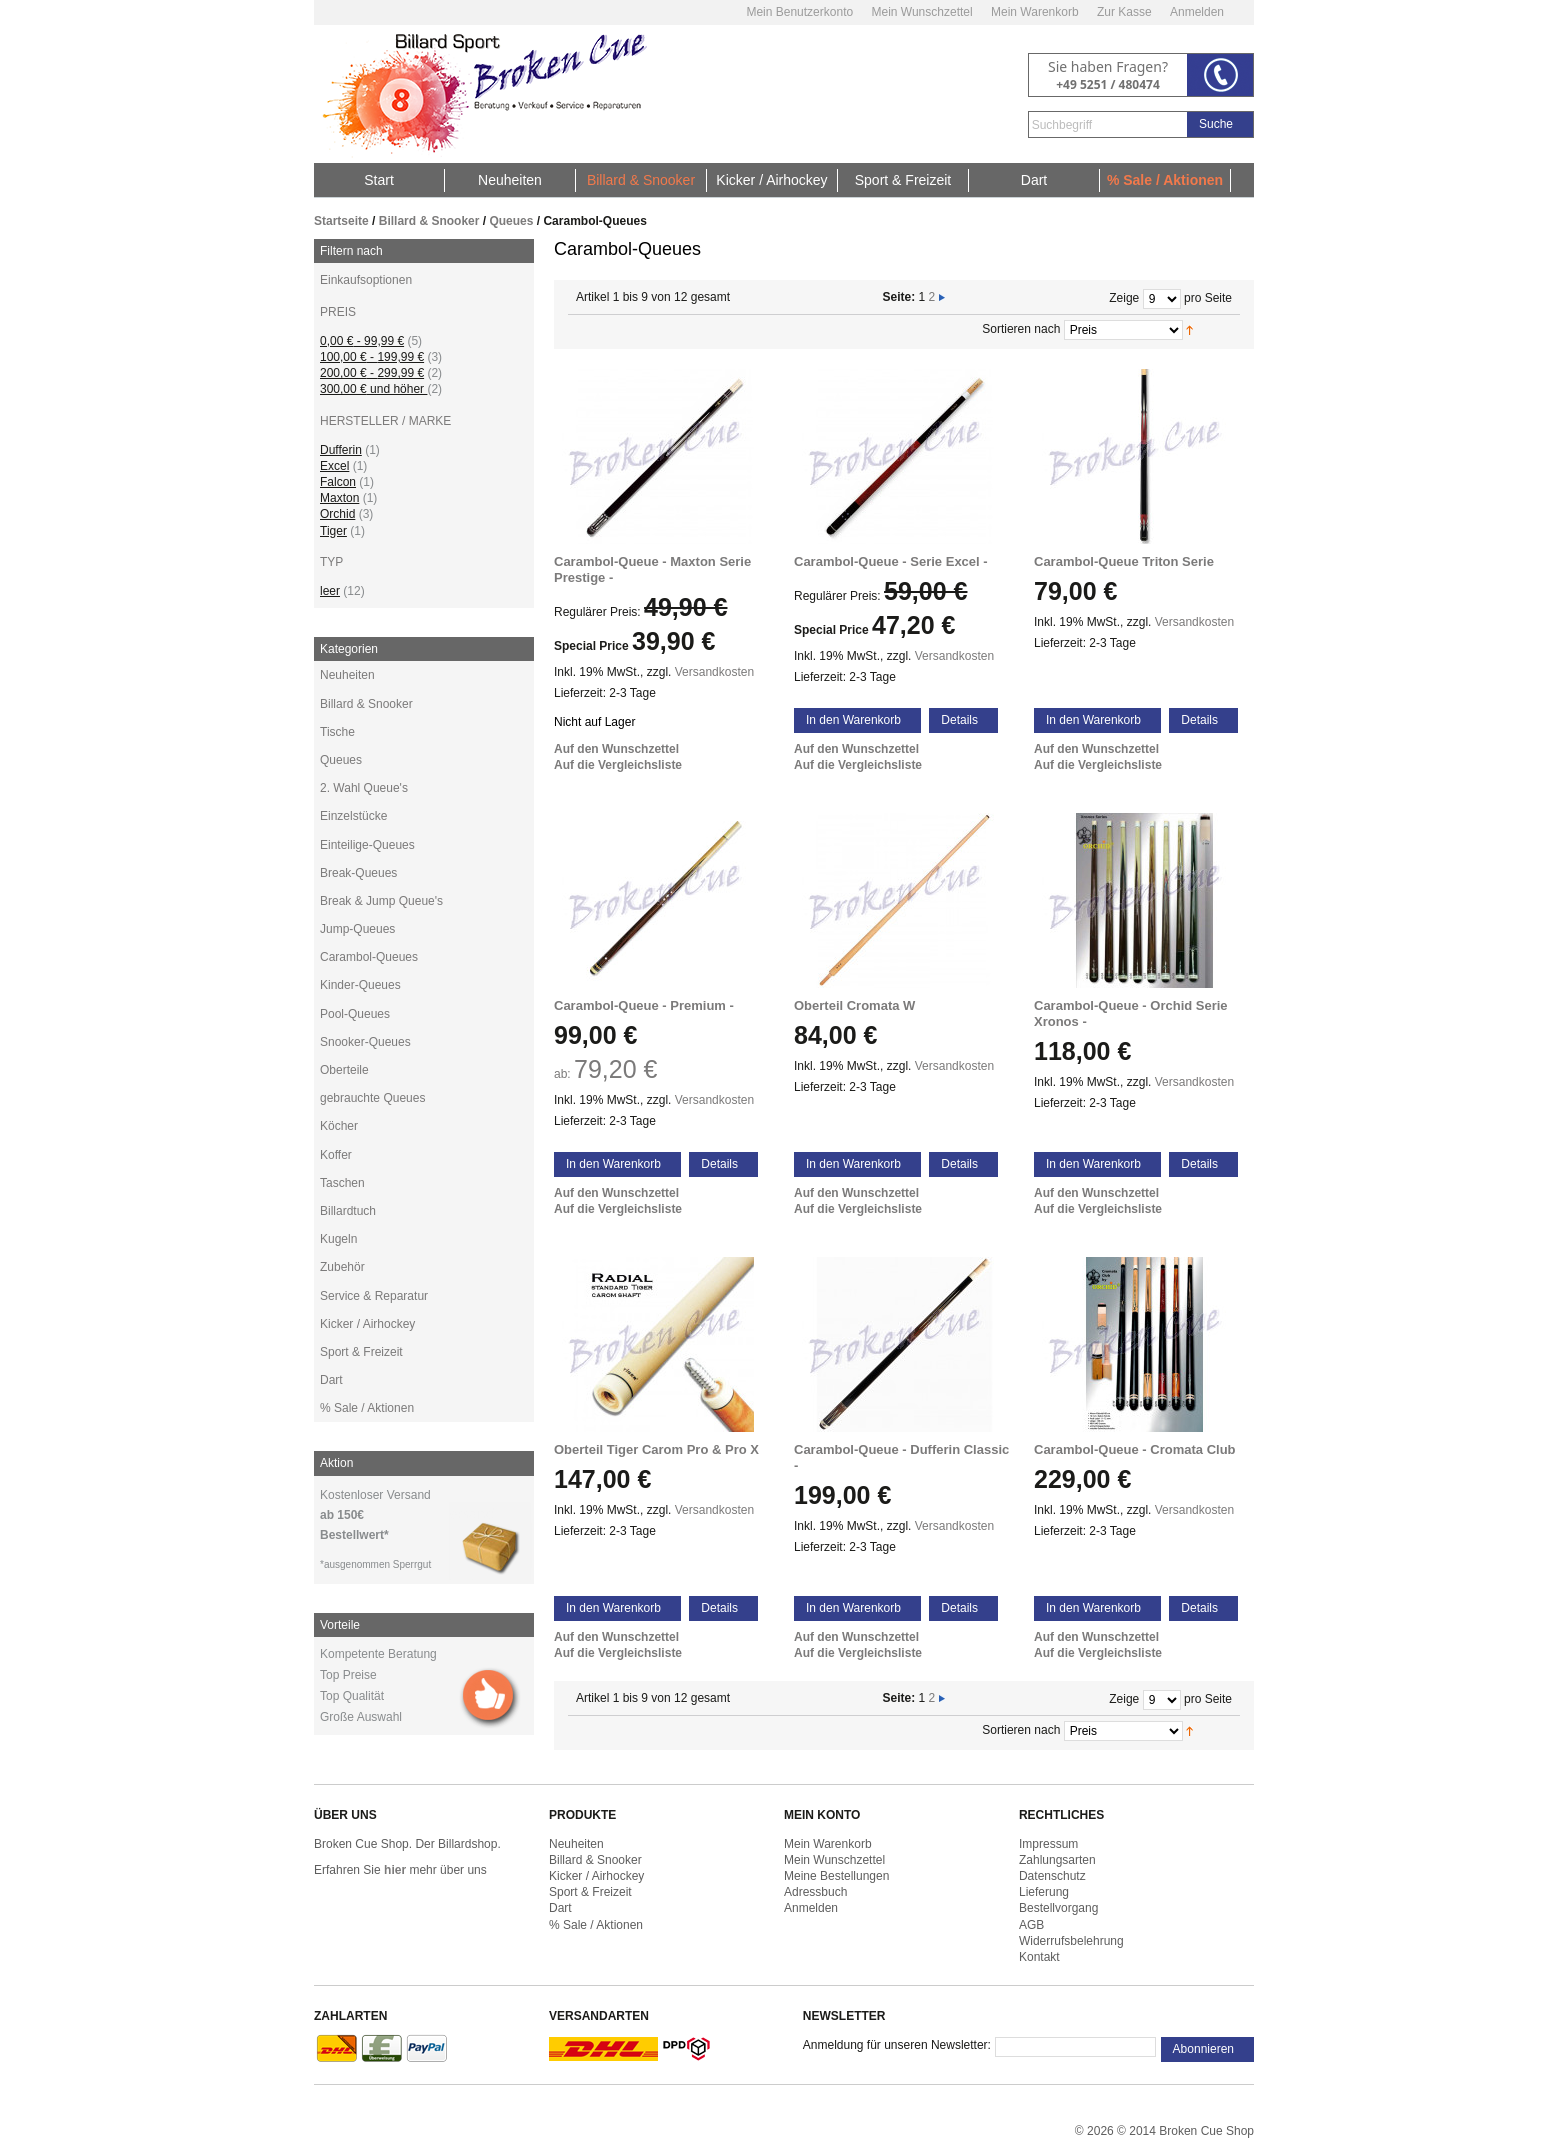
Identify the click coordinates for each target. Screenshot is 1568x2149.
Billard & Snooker (429, 221)
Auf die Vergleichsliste (618, 765)
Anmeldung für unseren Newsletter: (897, 2045)
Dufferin (341, 450)
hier (395, 1870)
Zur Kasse (1124, 12)
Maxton (339, 498)
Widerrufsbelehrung (1071, 1941)
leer (330, 591)
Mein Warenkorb (1035, 12)
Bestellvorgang (1058, 1908)
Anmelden (1197, 12)
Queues (511, 221)
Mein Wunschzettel (921, 12)
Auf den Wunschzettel (616, 749)
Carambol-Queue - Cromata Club (1135, 1449)
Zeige (1124, 298)
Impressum (1048, 1844)
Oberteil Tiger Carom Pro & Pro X (656, 1449)
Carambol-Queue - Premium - (644, 1005)
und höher (373, 389)
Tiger (333, 531)
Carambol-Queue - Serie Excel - (891, 561)
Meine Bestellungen (836, 1876)
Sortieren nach (1021, 329)
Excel (334, 466)
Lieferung (1044, 1892)
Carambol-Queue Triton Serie (1124, 561)
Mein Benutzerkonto (799, 12)
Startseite (341, 221)
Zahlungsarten (1057, 1860)
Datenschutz (1052, 1876)
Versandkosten (714, 672)
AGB (1031, 1925)
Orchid (337, 514)
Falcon (338, 482)
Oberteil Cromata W (854, 1005)
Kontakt (1039, 1957)
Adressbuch (815, 1892)
